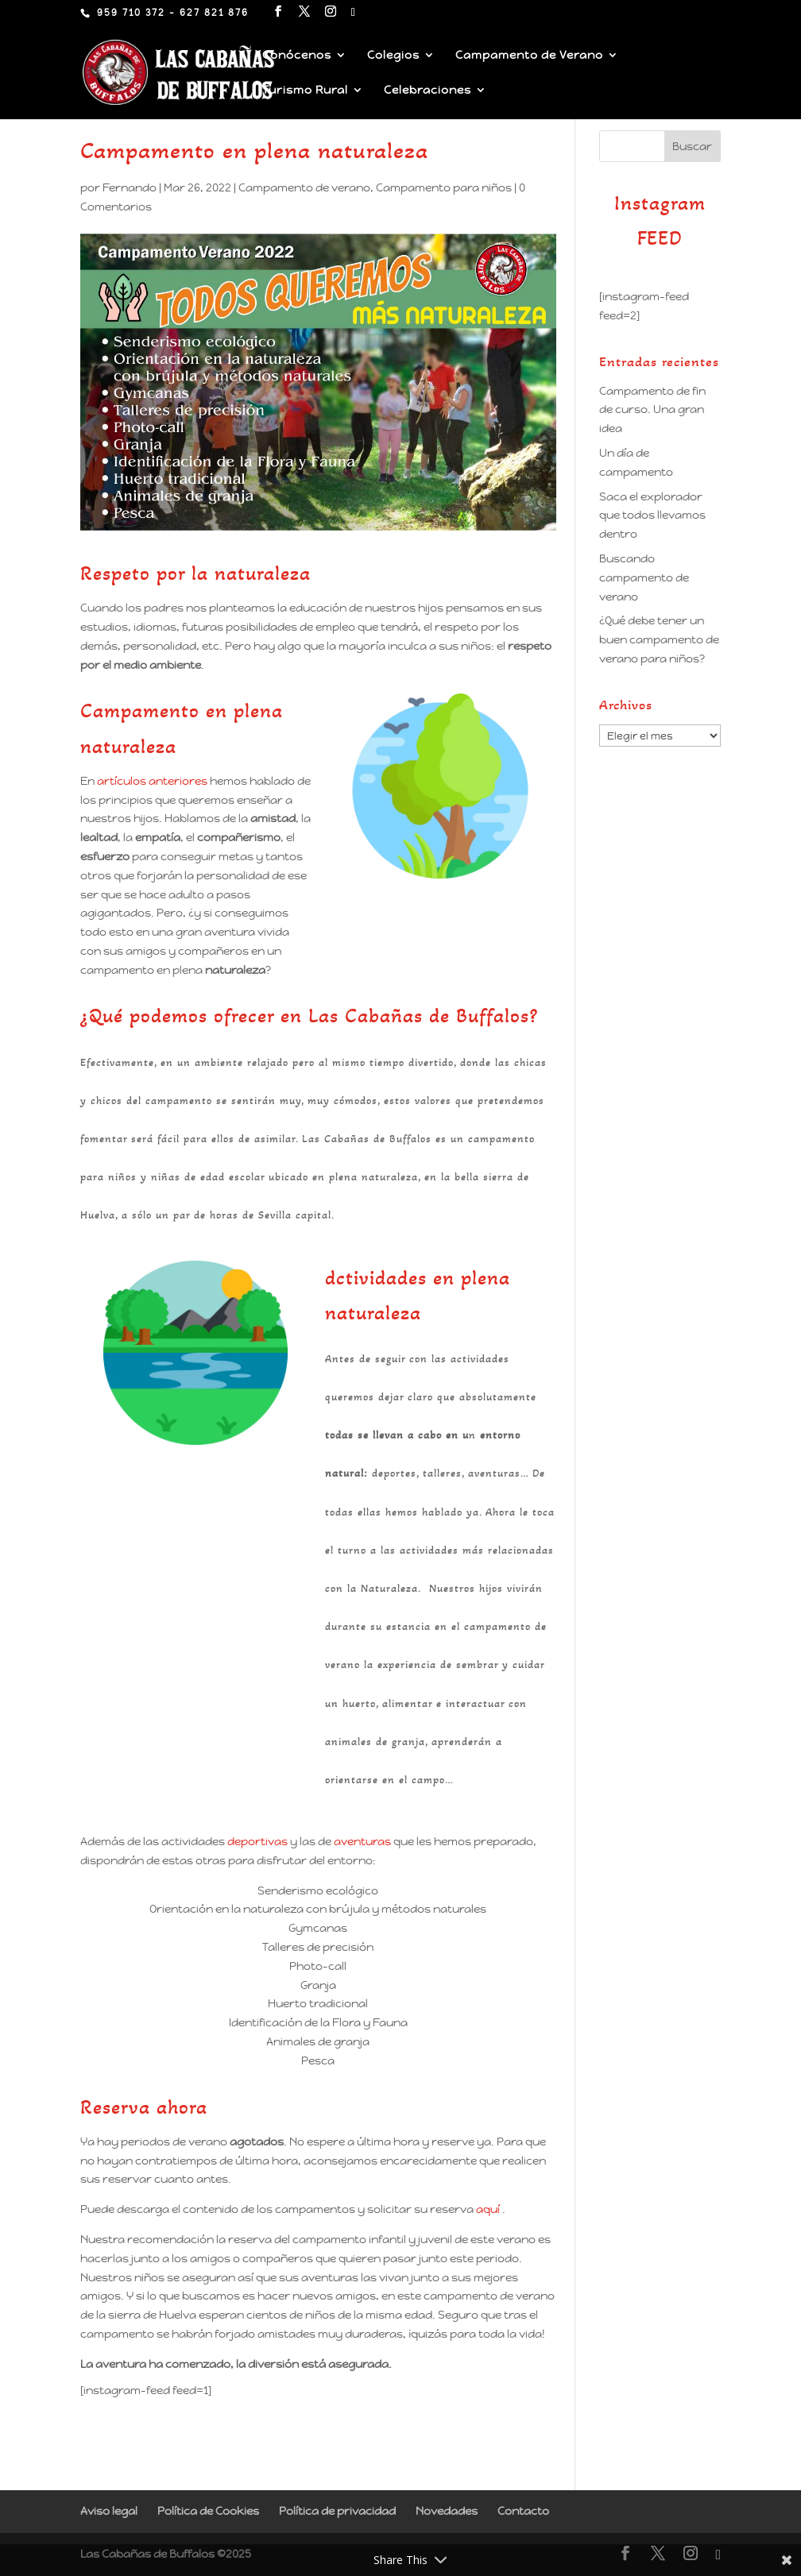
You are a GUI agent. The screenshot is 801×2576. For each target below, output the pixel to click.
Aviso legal (108, 2511)
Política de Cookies (208, 2511)
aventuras (362, 1841)
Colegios (393, 55)
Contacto (523, 2511)
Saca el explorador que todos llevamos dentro (652, 515)
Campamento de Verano (529, 55)
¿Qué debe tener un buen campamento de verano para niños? (659, 639)
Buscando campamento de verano (644, 577)
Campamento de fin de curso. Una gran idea (652, 410)
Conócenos (296, 55)
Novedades (447, 2511)
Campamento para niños (444, 187)
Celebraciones (427, 90)
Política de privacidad (337, 2511)
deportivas (257, 1841)
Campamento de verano (304, 187)
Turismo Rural (305, 90)
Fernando (130, 187)
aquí (488, 2209)
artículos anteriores (152, 781)
